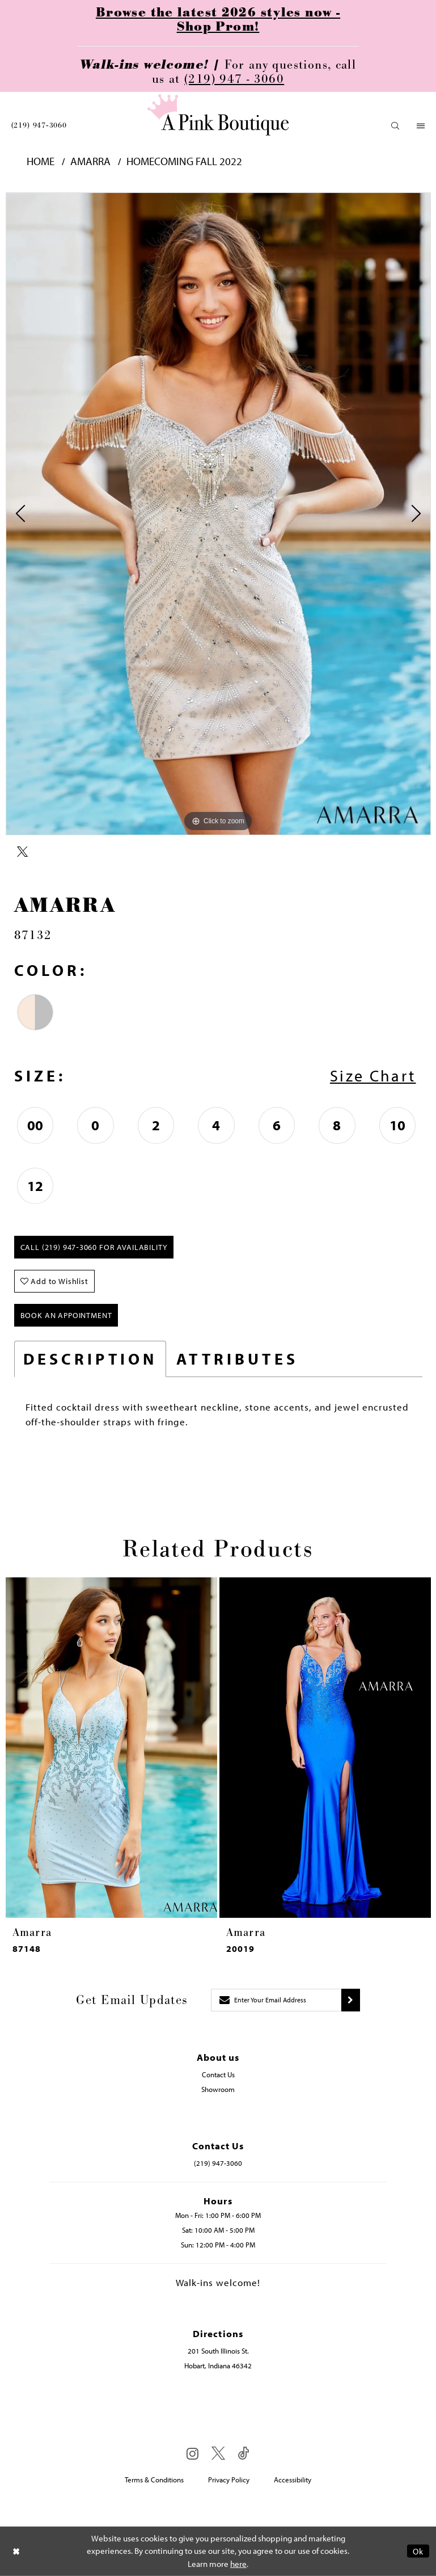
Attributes (237, 1359)
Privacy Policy (228, 2479)
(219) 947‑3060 (39, 125)
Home (40, 161)
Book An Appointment (66, 1315)
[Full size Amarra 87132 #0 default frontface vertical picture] (218, 514)
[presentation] (111, 1747)
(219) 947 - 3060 (234, 79)
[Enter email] (276, 2000)
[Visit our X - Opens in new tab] (218, 2454)
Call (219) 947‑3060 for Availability (94, 1247)
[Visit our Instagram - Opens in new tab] (192, 2453)
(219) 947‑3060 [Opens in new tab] (218, 2162)
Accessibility (292, 2479)
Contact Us (218, 2074)
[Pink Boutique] (218, 115)
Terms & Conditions (154, 2479)
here (238, 2563)
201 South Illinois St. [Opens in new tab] (218, 2350)
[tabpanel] (218, 514)
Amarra (90, 161)
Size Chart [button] (373, 1075)
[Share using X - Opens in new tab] (22, 852)
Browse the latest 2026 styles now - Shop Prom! (218, 20)
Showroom (218, 2089)
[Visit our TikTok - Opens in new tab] (243, 2454)
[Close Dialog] (16, 2551)
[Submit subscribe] (350, 2000)
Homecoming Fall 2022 (184, 161)
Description (90, 1359)
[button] (395, 126)
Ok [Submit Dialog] (418, 2551)
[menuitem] (39, 125)
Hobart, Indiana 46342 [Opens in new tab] (218, 2365)
